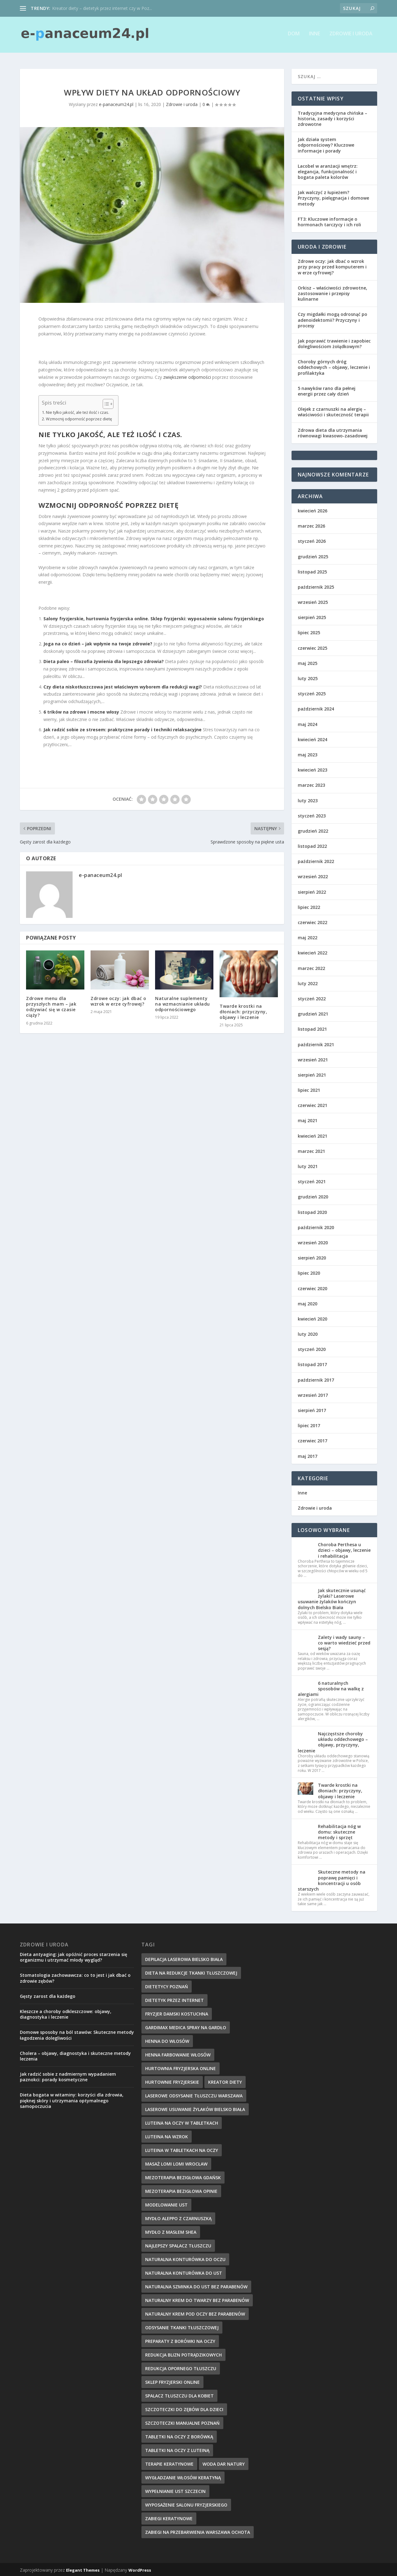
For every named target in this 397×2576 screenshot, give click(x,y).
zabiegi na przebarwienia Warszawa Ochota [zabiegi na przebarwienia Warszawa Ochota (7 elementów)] (197, 2531)
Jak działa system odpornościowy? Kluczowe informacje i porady (326, 143)
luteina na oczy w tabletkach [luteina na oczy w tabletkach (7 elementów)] (181, 2122)
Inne (314, 36)
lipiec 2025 (309, 632)
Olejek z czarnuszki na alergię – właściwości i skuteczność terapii (333, 410)
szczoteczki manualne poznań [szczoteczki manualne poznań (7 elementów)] (182, 2422)
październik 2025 (316, 586)
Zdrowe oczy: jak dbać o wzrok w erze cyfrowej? (118, 1000)
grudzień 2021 (313, 1013)
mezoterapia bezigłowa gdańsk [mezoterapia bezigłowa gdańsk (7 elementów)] (183, 2176)
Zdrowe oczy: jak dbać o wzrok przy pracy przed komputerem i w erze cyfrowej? (332, 265)
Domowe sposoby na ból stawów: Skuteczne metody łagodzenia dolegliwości (77, 2034)
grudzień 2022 (313, 830)
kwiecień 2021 (312, 1135)
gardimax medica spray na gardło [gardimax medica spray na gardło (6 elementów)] (185, 2026)
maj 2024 (307, 723)
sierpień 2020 (312, 1256)
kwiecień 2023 (312, 769)
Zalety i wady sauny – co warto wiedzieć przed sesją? (344, 1641)
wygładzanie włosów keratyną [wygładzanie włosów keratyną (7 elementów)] (183, 2476)
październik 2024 (316, 708)
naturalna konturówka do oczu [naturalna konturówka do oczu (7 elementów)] (185, 2258)
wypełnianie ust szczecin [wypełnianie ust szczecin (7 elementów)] (175, 2490)
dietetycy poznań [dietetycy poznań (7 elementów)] (166, 1985)
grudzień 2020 (313, 1196)
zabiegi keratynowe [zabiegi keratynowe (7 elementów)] (169, 2517)
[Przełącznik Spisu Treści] (105, 402)
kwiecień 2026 (312, 509)
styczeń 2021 (312, 1180)
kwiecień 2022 (312, 952)
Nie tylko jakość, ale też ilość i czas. (77, 411)
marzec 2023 (311, 784)
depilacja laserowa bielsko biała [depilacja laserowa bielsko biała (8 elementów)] (184, 1958)
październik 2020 (316, 1226)
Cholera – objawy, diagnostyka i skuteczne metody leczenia (75, 2054)
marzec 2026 (311, 525)
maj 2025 (307, 662)
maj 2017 (307, 1455)
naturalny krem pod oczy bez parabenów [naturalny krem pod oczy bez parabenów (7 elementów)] (195, 2313)
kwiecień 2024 (312, 738)
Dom (294, 36)
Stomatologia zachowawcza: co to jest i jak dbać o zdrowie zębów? (75, 1977)
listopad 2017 (312, 1363)
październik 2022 (316, 860)
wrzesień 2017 (313, 1394)
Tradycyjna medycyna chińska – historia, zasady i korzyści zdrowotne (332, 117)
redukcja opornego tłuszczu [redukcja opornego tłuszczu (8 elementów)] (180, 2367)
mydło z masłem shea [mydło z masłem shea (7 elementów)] (170, 2231)
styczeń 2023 (312, 814)
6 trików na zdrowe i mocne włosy (81, 711)
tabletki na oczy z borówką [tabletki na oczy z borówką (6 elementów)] (179, 2435)
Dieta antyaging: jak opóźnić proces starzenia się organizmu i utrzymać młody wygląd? (73, 1956)
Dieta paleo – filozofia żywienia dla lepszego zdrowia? (103, 660)
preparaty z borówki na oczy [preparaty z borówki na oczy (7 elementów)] (180, 2340)
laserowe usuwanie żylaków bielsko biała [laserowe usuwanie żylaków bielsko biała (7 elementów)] (195, 2108)
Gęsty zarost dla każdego (47, 1995)
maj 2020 (307, 1302)
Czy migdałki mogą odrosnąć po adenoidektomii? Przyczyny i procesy (332, 318)
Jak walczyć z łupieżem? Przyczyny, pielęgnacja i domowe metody (333, 196)
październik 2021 (316, 1043)
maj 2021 (307, 1119)
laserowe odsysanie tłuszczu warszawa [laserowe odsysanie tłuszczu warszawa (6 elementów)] (194, 2094)
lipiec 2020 (309, 1272)
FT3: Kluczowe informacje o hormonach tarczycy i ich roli (329, 220)
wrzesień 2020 (313, 1241)
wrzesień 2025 (313, 601)
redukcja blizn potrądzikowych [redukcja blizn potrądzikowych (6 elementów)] (183, 2354)
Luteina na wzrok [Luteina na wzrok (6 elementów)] (166, 2135)
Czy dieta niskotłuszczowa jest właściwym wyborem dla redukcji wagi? (122, 685)
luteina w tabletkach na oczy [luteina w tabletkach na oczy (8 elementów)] (181, 2149)
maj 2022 (307, 936)
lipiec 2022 (309, 906)
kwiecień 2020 (312, 1318)
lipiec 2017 (309, 1424)
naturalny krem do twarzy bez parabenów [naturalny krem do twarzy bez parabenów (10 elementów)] (197, 2299)
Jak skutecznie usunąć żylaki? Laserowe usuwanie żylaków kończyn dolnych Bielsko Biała (332, 1597)
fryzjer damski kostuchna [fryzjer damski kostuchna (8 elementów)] (176, 2013)
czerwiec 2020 (312, 1287)
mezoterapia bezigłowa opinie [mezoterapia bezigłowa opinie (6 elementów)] (181, 2190)
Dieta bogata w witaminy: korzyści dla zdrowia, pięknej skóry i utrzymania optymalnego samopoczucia (71, 2099)
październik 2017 (316, 1379)
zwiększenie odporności (187, 376)
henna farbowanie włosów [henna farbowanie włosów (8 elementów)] (178, 2053)
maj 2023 (307, 753)
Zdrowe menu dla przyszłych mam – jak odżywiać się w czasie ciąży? (51, 1005)
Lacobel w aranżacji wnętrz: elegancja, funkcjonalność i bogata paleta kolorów (328, 170)
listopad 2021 (312, 1028)
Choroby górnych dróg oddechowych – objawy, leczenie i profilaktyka (334, 365)
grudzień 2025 (313, 555)
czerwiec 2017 (312, 1440)
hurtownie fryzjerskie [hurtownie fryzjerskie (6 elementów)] (172, 2081)
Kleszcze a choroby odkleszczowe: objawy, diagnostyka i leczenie (65, 2013)
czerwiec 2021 (312, 1104)
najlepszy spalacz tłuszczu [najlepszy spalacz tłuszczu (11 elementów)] (178, 2244)
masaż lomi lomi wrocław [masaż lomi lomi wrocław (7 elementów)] (176, 2163)
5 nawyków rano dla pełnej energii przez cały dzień (326, 390)
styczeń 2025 (312, 692)
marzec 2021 (311, 1150)
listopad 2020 (312, 1211)
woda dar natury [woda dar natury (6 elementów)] (224, 2463)
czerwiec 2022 (312, 921)
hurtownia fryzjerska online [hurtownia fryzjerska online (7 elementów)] (180, 2067)
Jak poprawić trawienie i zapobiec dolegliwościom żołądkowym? (334, 342)
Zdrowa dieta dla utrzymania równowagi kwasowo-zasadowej (333, 431)
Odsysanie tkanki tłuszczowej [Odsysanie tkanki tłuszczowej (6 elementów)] (182, 2326)
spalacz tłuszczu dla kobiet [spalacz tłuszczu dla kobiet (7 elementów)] (179, 2394)
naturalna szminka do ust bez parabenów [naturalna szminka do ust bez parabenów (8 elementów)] (196, 2285)
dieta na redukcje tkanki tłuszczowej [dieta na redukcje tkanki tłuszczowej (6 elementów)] (191, 1972)
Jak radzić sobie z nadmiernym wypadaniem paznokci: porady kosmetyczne (68, 2075)
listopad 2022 (312, 845)
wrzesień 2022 (313, 876)
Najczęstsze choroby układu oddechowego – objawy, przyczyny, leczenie (333, 1740)
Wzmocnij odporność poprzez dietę (79, 417)
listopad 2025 (312, 570)
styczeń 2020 (312, 1348)
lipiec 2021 (309, 1089)
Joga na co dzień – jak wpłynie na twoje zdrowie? (97, 642)
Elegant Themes (83, 2569)
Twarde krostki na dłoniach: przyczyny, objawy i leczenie (243, 1010)
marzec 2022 (311, 967)
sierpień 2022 (312, 891)
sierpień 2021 (312, 1074)
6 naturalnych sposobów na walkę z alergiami (331, 1687)
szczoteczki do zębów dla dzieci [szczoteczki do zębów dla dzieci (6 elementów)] (184, 2408)
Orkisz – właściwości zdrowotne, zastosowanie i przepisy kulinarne (332, 292)
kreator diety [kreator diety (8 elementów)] (225, 2081)
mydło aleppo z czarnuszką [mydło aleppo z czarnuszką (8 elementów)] (178, 2217)
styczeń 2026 (312, 540)
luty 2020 (308, 1333)
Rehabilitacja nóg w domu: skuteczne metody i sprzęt (339, 1830)
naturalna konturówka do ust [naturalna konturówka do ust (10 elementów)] (183, 2272)
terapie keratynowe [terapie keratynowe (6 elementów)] (169, 2463)
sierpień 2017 (312, 1409)
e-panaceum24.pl (116, 103)
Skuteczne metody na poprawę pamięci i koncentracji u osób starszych (331, 1879)
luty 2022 (308, 982)
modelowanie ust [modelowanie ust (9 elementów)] (166, 2203)
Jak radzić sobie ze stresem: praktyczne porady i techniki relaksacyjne (122, 728)
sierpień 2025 (312, 616)
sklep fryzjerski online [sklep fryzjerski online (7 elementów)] (172, 2381)
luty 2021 (308, 1165)
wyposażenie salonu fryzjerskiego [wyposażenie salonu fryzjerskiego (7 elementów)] (186, 2504)
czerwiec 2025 (312, 647)
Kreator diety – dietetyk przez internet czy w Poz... (102, 8)
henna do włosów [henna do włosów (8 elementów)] (167, 2040)
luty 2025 (308, 677)
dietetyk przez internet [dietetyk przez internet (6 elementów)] (174, 1999)
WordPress (139, 2569)
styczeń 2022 (312, 997)
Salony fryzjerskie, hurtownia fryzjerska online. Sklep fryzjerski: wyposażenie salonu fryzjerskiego (153, 617)
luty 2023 (308, 799)
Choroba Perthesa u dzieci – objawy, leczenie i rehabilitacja (344, 1548)
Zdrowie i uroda (350, 36)
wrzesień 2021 (313, 1058)
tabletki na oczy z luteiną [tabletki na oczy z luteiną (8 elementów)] (177, 2449)
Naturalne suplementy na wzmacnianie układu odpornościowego (182, 1002)
